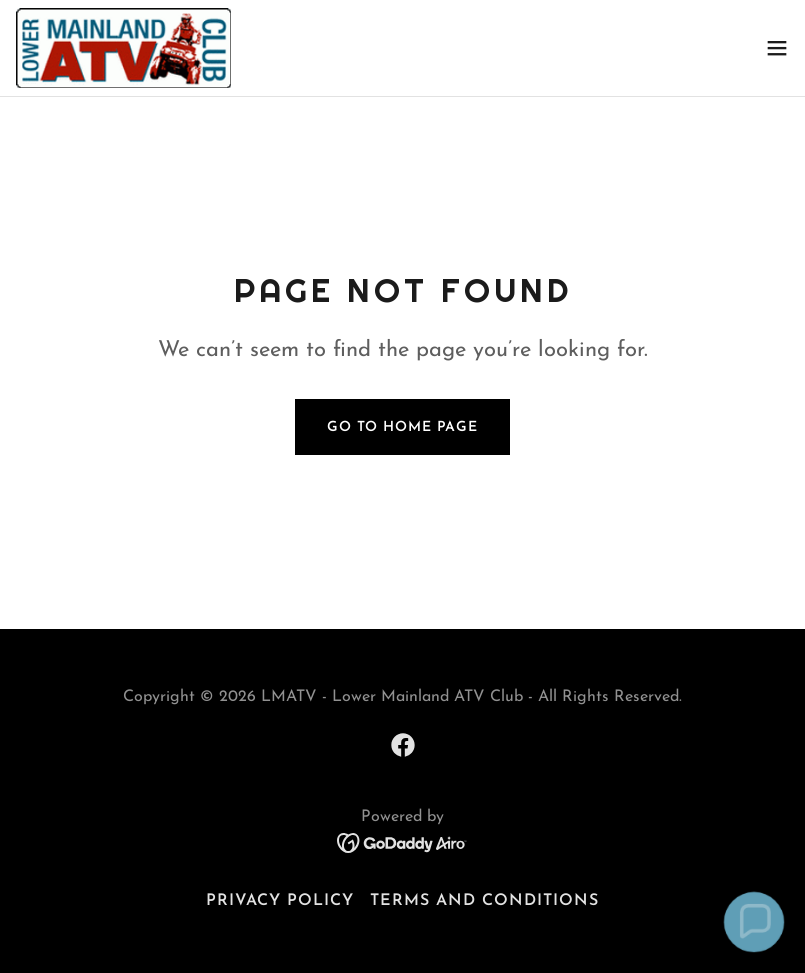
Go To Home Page (402, 427)
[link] (123, 48)
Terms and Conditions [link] (484, 901)
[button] (777, 48)
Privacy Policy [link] (280, 901)
